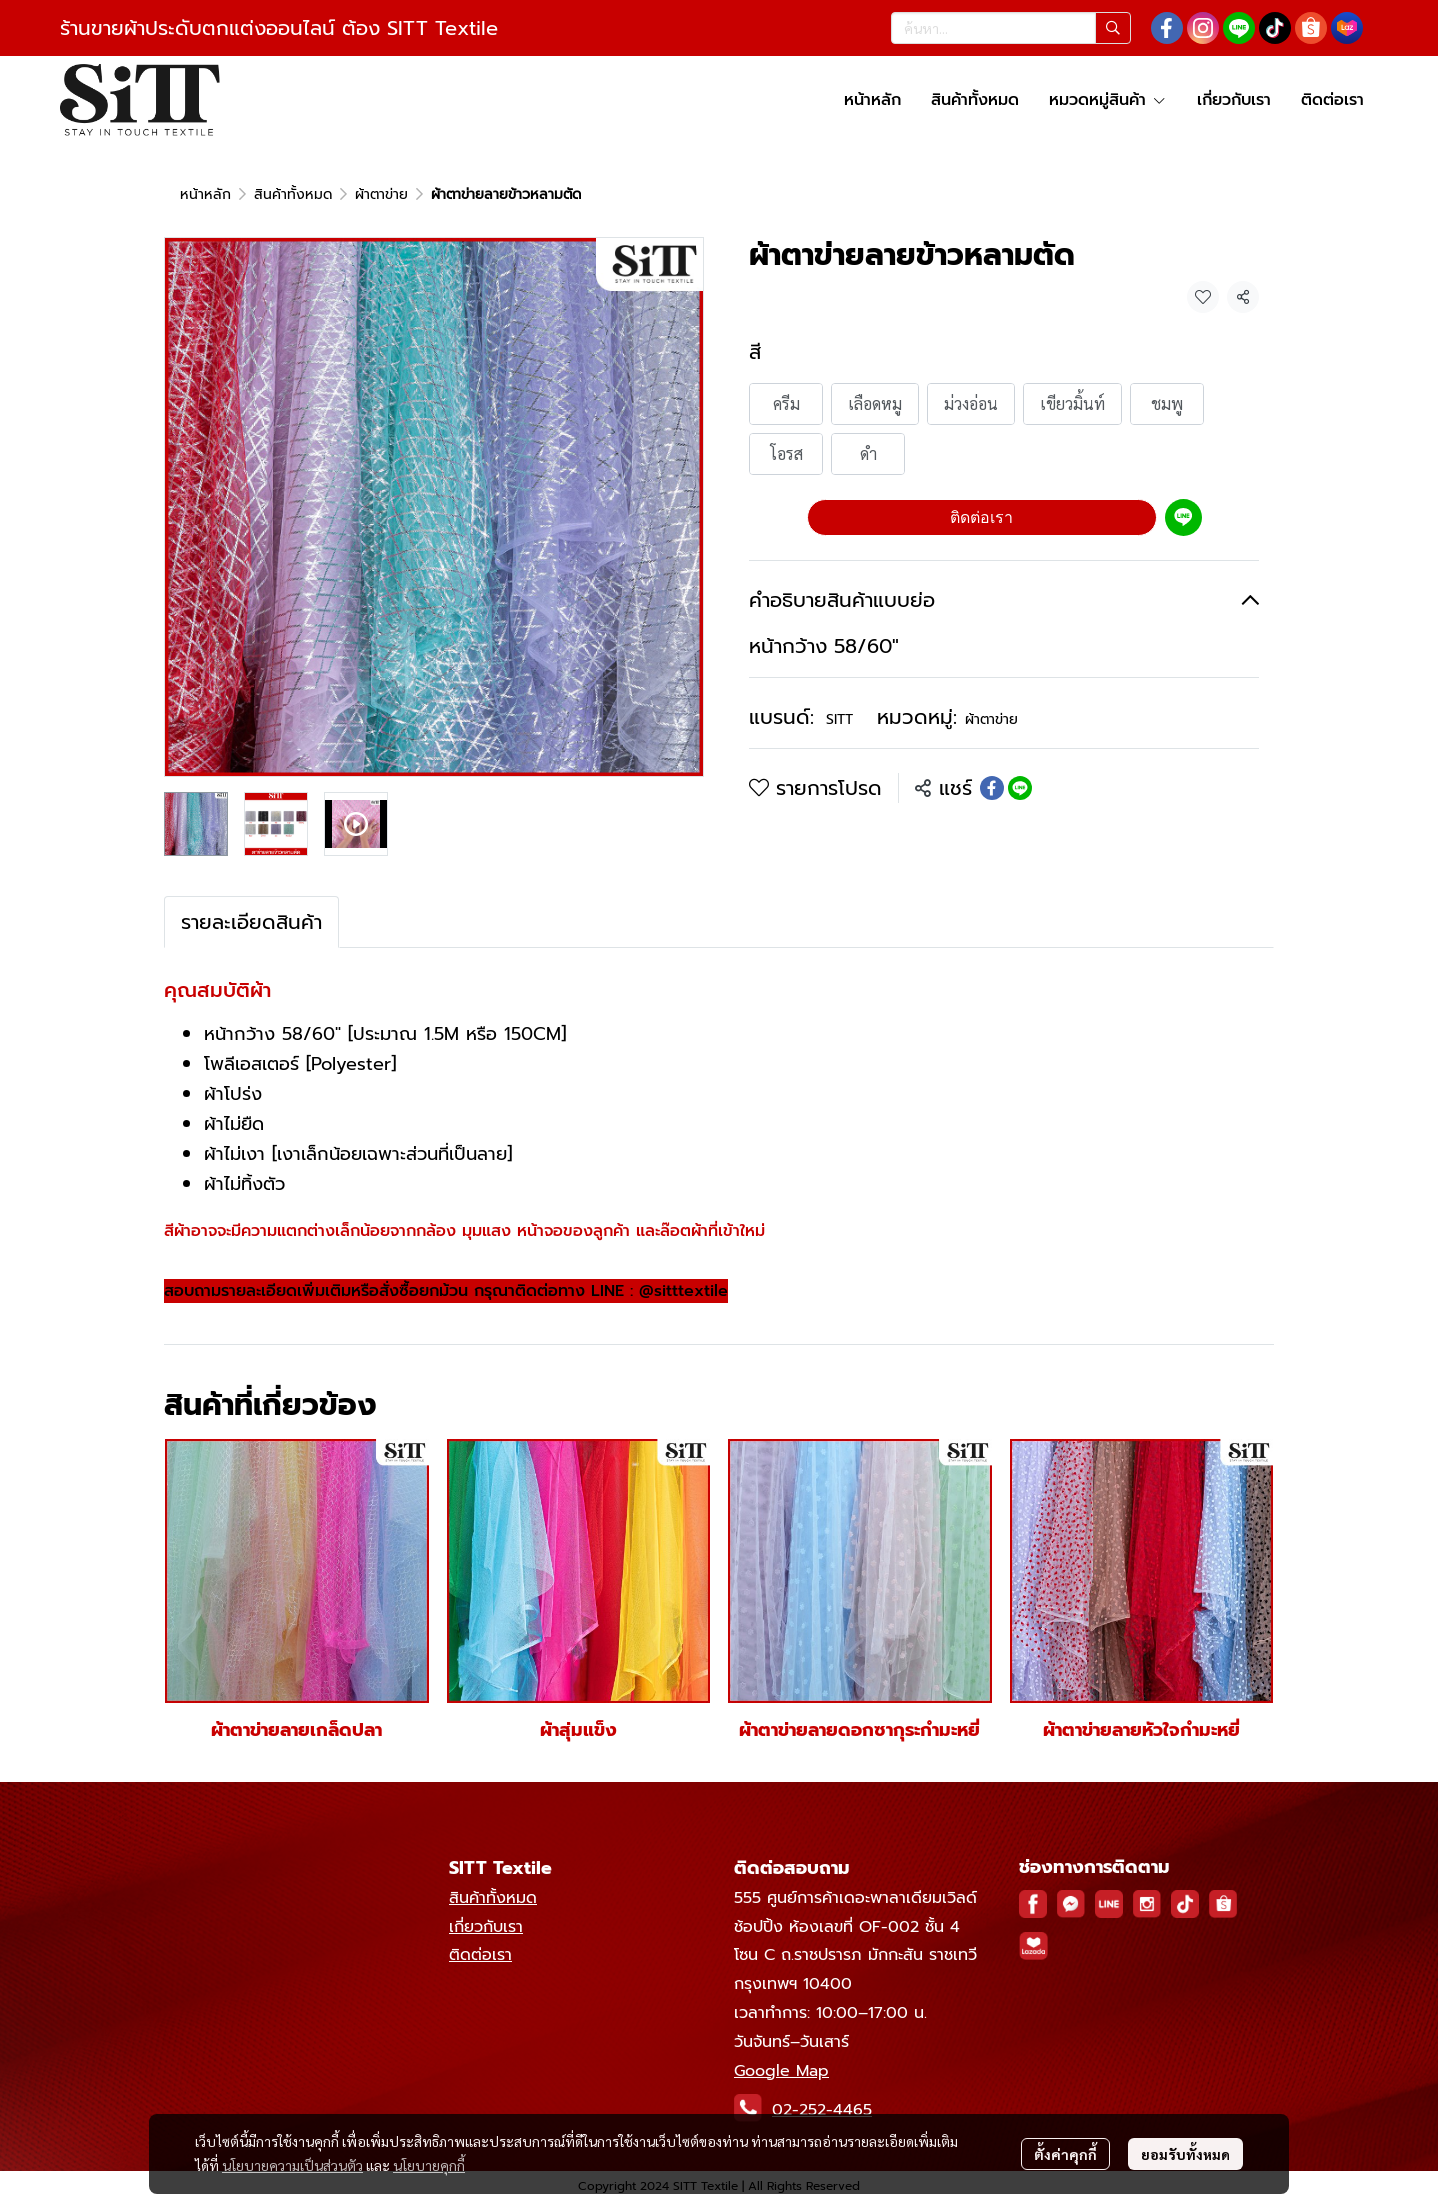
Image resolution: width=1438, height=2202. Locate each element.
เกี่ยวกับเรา (486, 1927)
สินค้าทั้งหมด (293, 194)
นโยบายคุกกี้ (429, 2165)
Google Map (781, 2071)
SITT (839, 719)
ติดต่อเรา (981, 517)
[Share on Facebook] (992, 788)
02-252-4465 (822, 2110)
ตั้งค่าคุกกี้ (1065, 2154)
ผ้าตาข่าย (381, 194)
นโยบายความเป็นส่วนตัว (292, 2165)
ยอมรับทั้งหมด (1185, 2154)
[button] (1011, 28)
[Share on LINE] (1020, 788)
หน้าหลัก (205, 194)
